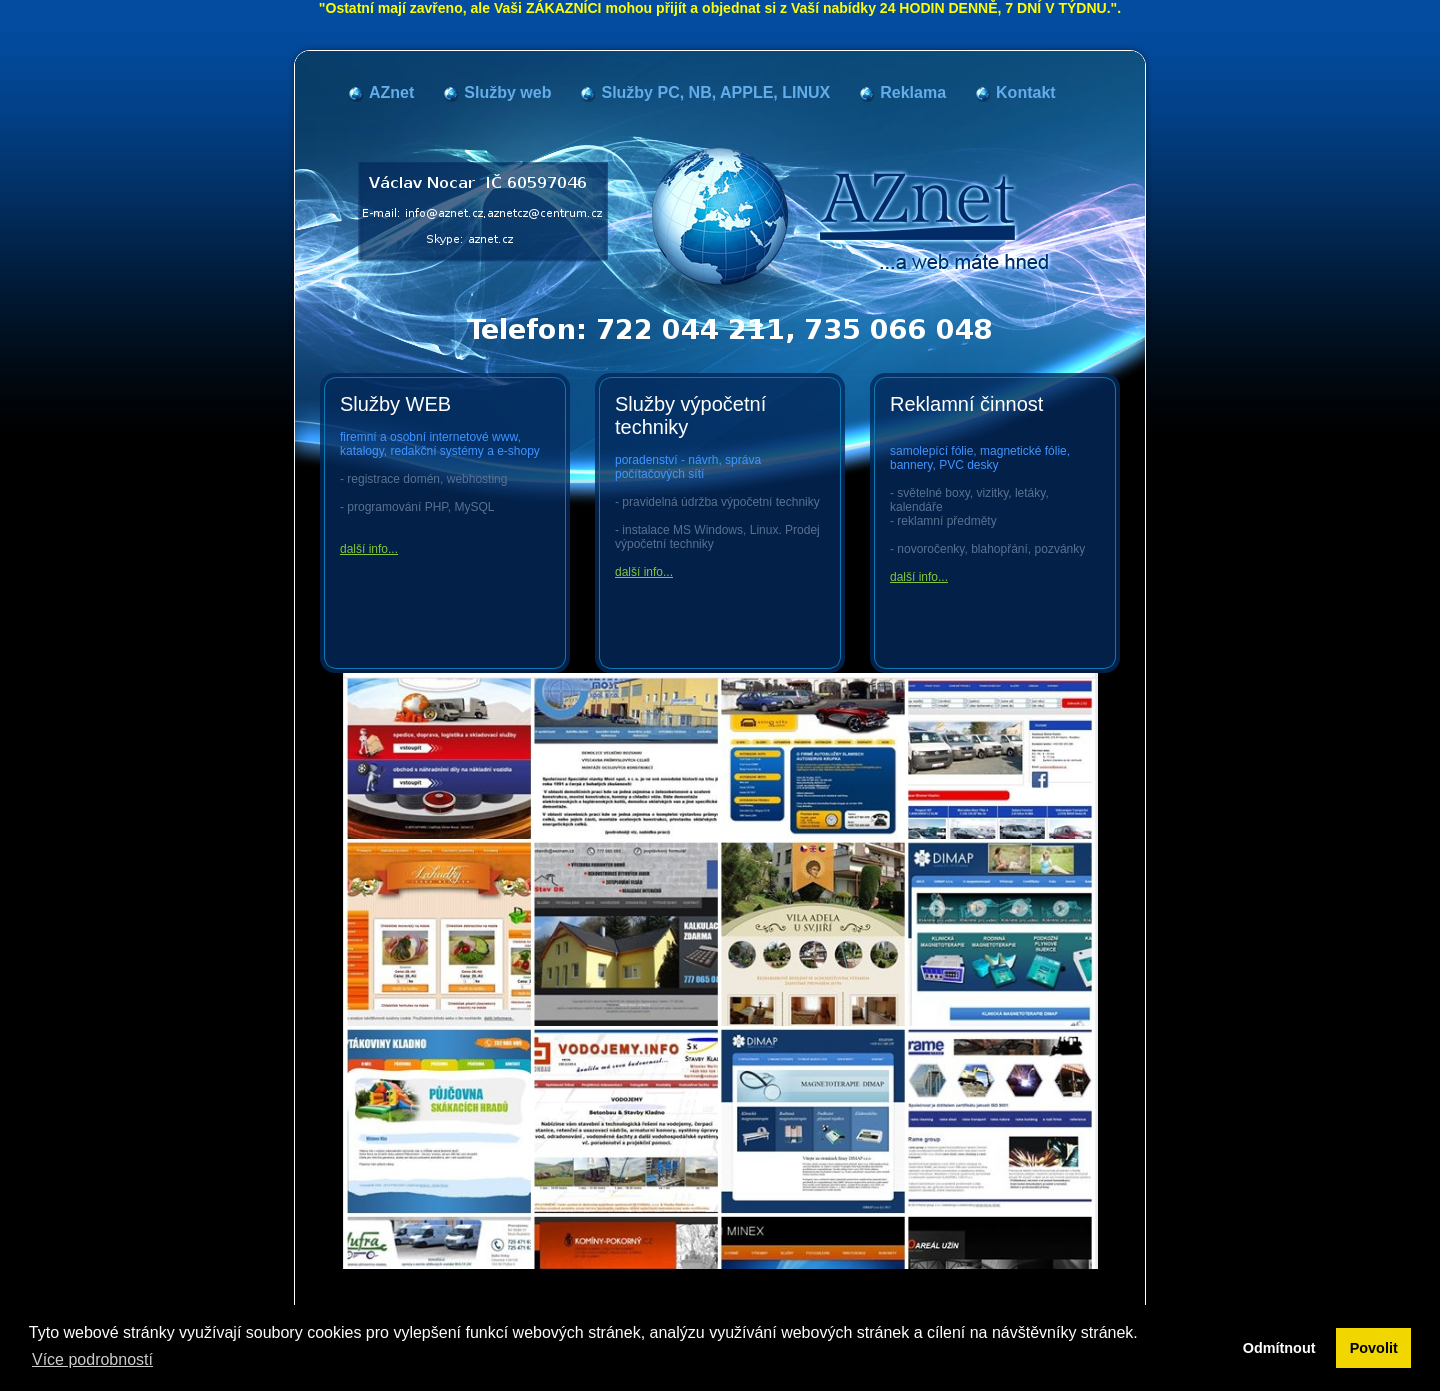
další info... (369, 549)
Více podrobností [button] (92, 1359)
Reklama (913, 92)
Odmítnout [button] (1279, 1348)
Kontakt (1026, 92)
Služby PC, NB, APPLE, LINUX (715, 92)
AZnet (391, 92)
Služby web (507, 92)
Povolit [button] (1374, 1348)
